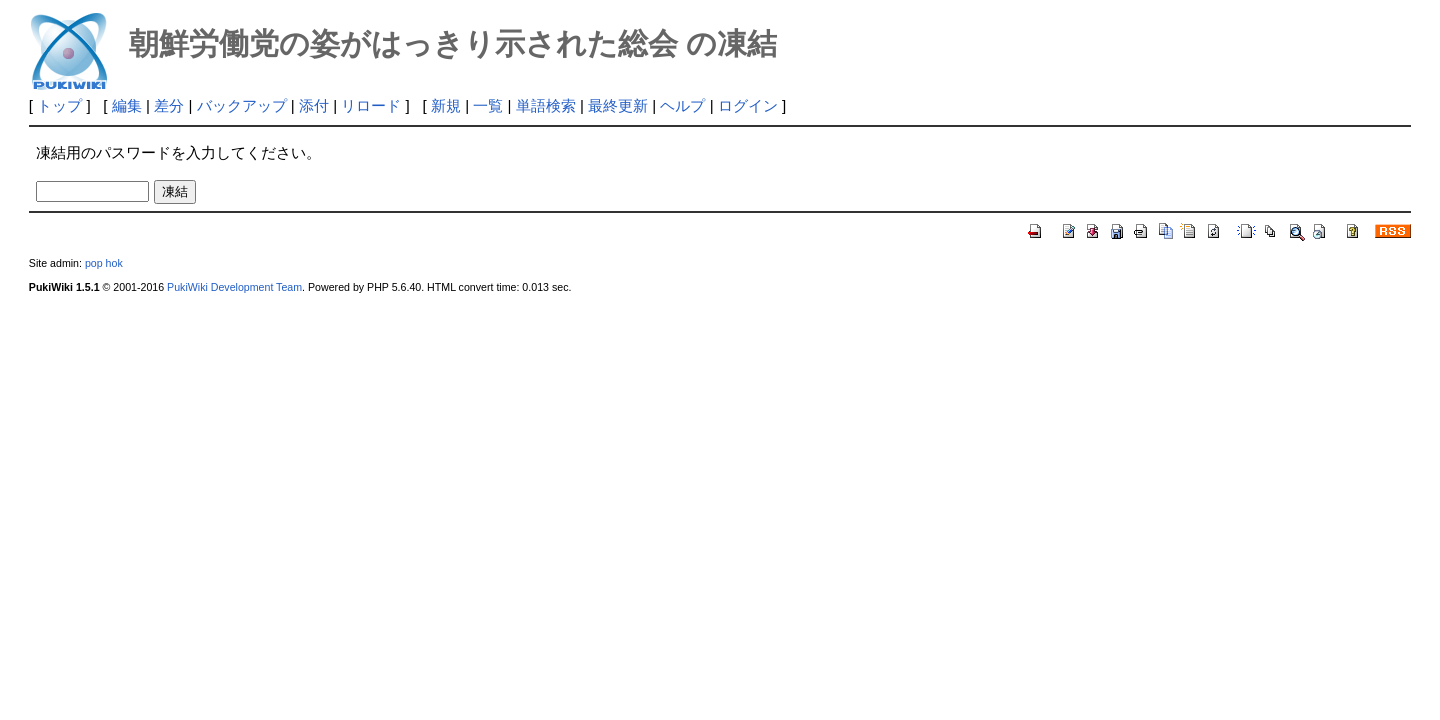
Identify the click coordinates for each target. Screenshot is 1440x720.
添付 (314, 105)
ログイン (748, 105)
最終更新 (618, 105)
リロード (371, 105)
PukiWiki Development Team (234, 287)
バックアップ (242, 105)
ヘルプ (682, 105)
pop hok (104, 263)
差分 (169, 105)
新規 (446, 105)
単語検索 (546, 105)
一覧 (488, 105)
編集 (127, 105)
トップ (59, 105)
